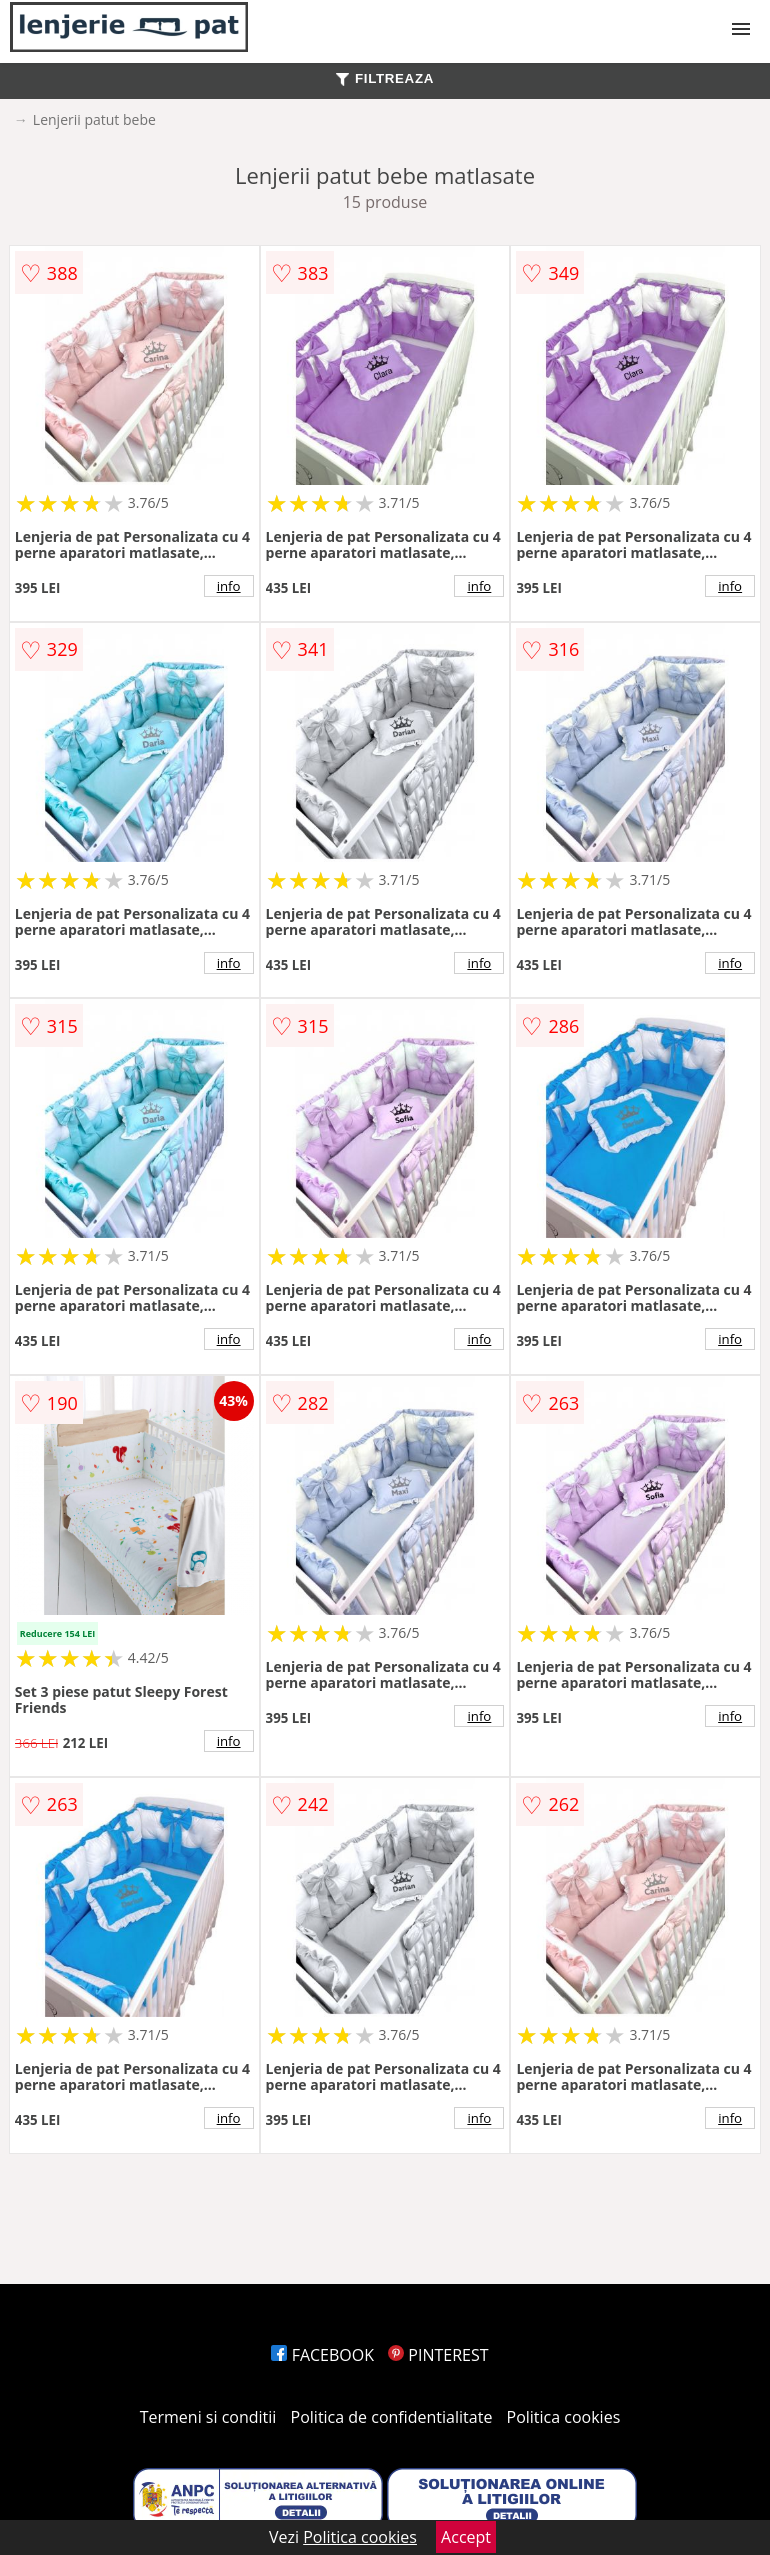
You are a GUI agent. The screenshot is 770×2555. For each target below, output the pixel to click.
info (229, 586)
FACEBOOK (322, 2355)
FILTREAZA (385, 78)
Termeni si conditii (208, 2417)
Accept (466, 2537)
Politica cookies (564, 2417)
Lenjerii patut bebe (94, 119)
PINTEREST (438, 2355)
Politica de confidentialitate (392, 2417)
